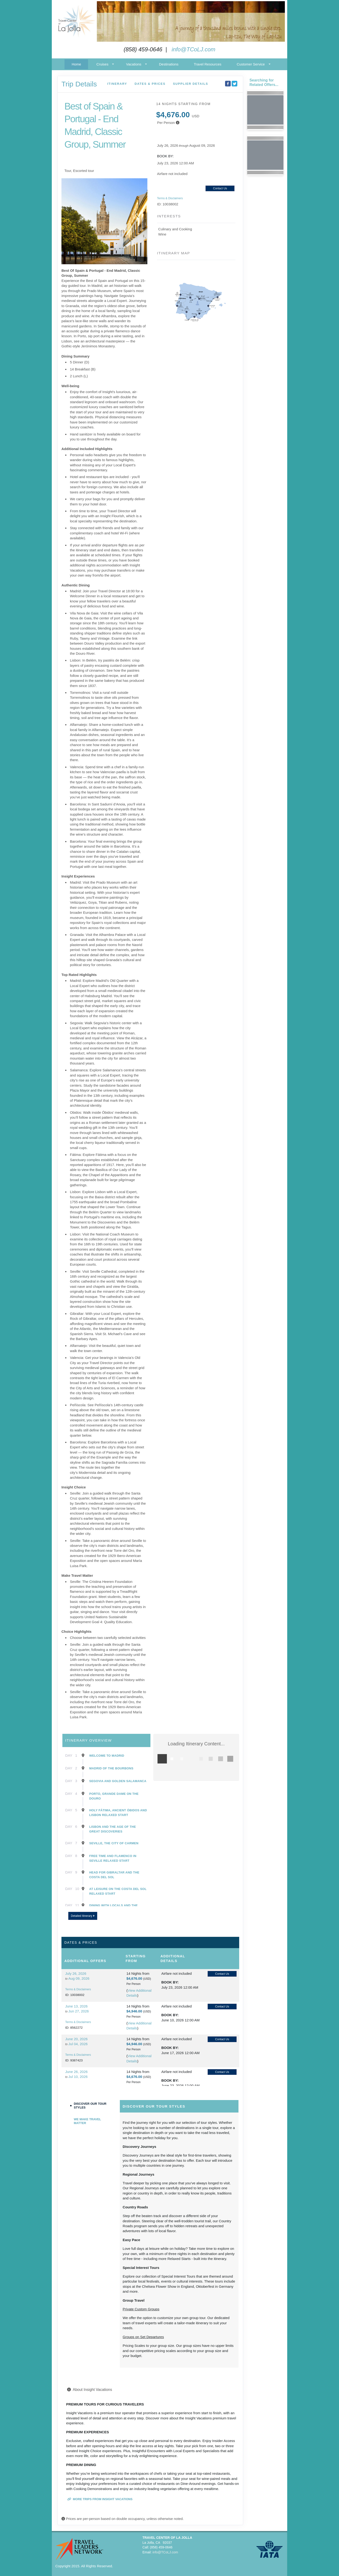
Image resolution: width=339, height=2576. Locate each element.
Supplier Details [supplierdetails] (190, 83)
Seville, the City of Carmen (113, 1843)
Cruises (103, 64)
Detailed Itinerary (82, 1916)
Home (76, 64)
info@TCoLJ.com (193, 49)
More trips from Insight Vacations (100, 2499)
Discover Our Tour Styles (90, 2105)
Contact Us (220, 188)
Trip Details (79, 84)
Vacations (133, 64)
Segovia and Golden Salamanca (117, 1781)
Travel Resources (207, 64)
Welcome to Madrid (106, 1755)
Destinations (169, 64)
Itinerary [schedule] (117, 83)
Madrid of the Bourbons (111, 1768)
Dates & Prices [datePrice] (150, 83)
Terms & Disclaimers (170, 198)
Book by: (170, 1982)
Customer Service (251, 64)
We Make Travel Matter (87, 2121)
